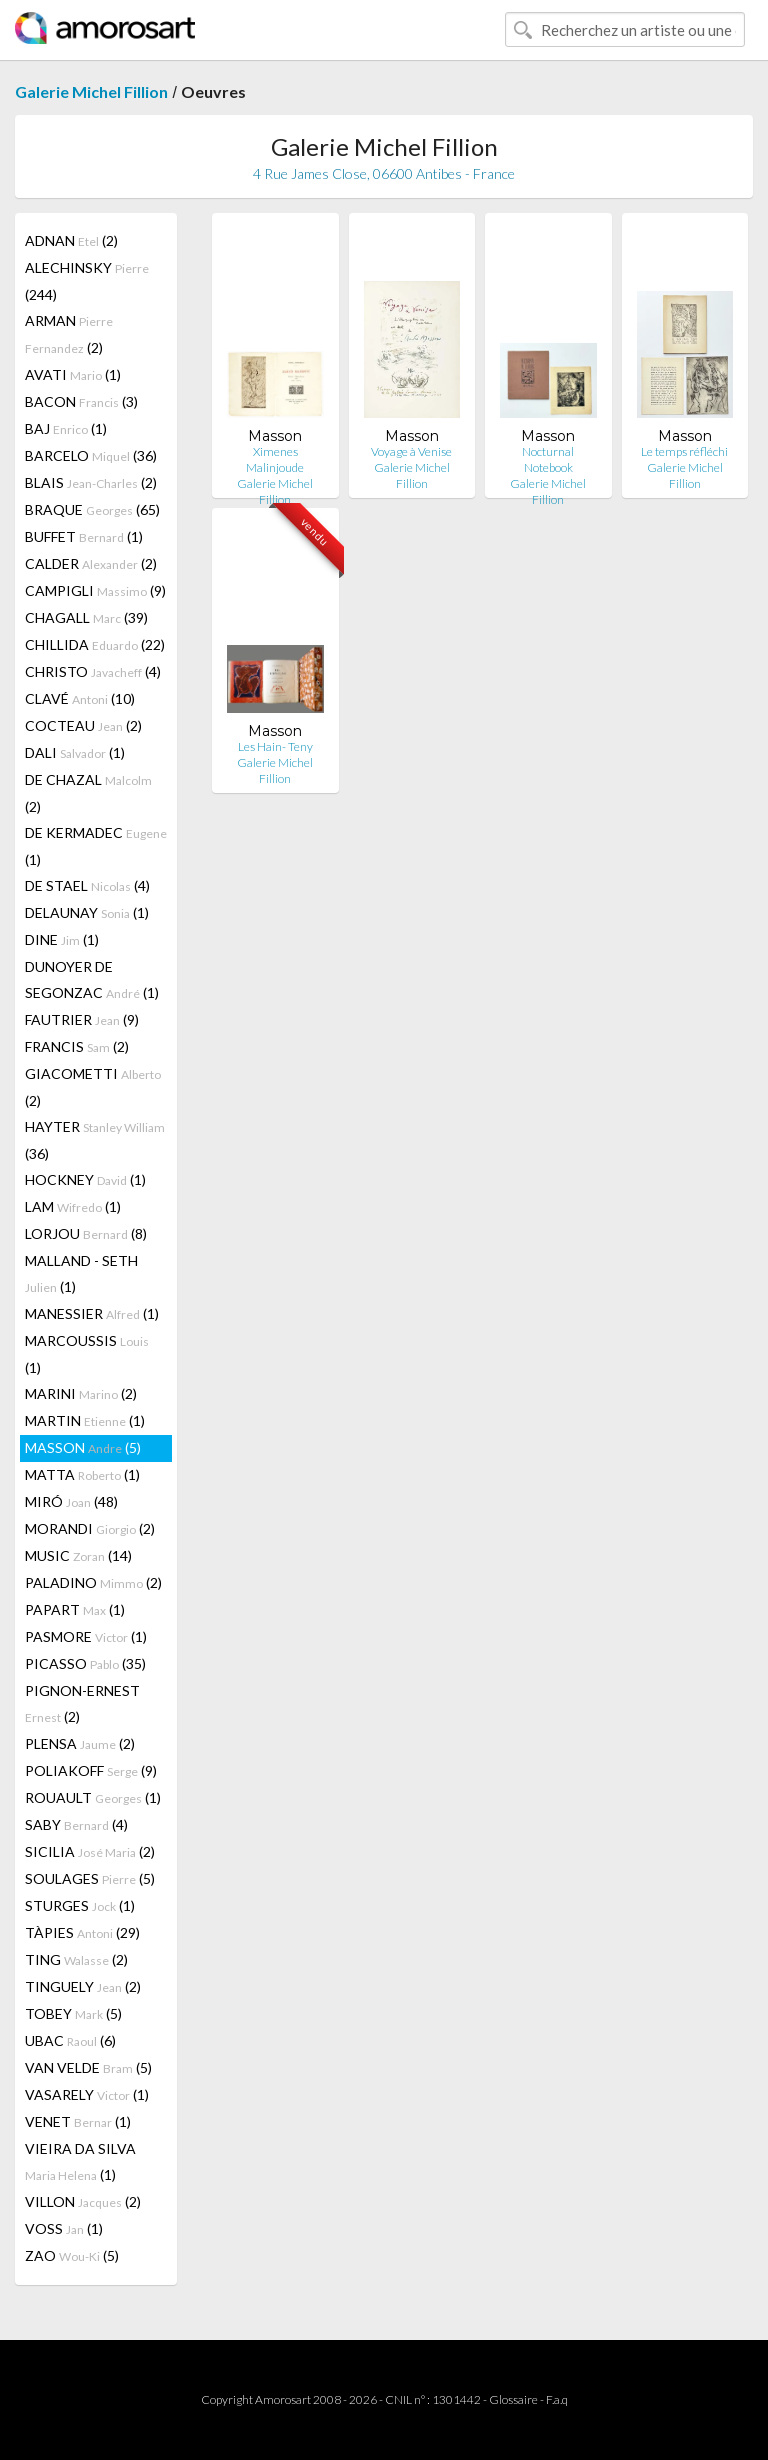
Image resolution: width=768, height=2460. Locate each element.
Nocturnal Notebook (548, 459)
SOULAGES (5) (90, 1878)
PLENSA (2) (80, 1743)
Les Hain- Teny (275, 746)
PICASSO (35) (85, 1663)
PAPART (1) (75, 1609)
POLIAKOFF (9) (91, 1770)
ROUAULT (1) (93, 1797)
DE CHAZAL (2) (88, 793)
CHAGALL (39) (86, 617)
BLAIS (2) (91, 482)
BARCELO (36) (91, 455)
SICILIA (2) (90, 1851)
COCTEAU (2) (83, 725)
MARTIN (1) (85, 1420)
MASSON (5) (83, 1447)
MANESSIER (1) (92, 1313)
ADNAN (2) (71, 240)
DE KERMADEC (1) (96, 846)
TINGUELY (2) (83, 1986)
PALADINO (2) (93, 1582)
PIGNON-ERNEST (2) (82, 1703)
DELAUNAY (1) (87, 912)
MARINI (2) (81, 1393)
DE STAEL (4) (87, 885)
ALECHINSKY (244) (87, 281)
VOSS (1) (64, 2228)
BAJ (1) (66, 428)
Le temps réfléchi (684, 451)
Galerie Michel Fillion (91, 91)
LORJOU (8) (86, 1233)
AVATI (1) (73, 374)
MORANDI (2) (90, 1528)
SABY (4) (76, 1824)
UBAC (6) (70, 2040)
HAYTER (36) (95, 1140)
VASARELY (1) (87, 2094)
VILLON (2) (83, 2201)
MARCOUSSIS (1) (87, 1354)
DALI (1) (75, 752)
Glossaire (513, 2399)
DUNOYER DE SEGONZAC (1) (92, 979)
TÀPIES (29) (82, 1932)
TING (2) (76, 1959)
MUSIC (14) (78, 1555)
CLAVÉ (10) (80, 698)
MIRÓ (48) (71, 1501)
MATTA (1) (82, 1474)
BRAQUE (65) (92, 509)
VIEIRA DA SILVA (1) (80, 2161)
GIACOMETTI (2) (93, 1087)
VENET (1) (78, 2121)
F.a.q (557, 2399)
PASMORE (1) (86, 1636)
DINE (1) (62, 939)
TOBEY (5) (73, 2013)
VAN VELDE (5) (88, 2067)
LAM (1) (73, 1206)
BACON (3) (81, 401)
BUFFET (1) (84, 536)
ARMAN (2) (69, 334)
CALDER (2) (91, 563)
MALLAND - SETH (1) (81, 1273)
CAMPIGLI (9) (95, 590)
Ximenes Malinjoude (275, 459)
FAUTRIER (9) (82, 1019)
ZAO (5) (72, 2255)
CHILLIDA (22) (95, 644)
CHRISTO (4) (93, 671)
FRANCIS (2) (77, 1046)
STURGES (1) (80, 1905)
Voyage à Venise (411, 451)
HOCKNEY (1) (85, 1179)
